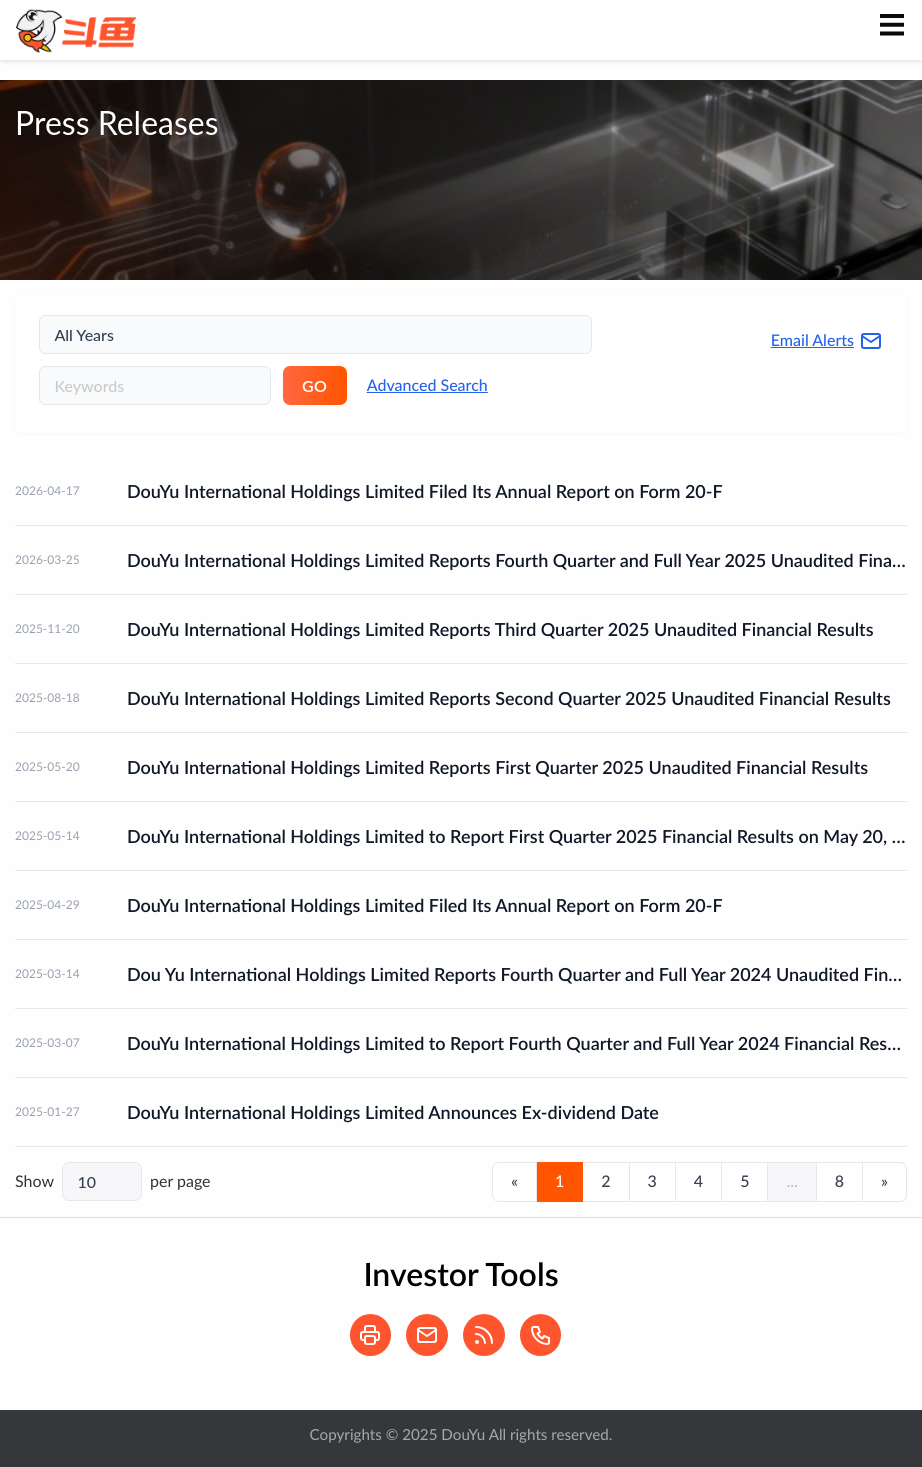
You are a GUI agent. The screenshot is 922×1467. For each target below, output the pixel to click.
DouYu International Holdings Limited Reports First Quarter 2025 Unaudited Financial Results (497, 767)
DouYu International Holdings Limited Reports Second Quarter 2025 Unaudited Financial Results (509, 698)
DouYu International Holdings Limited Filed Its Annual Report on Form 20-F (425, 491)
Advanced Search (427, 385)
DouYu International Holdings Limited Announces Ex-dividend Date (393, 1112)
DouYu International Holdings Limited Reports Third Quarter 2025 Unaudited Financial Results (500, 629)
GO (315, 385)
